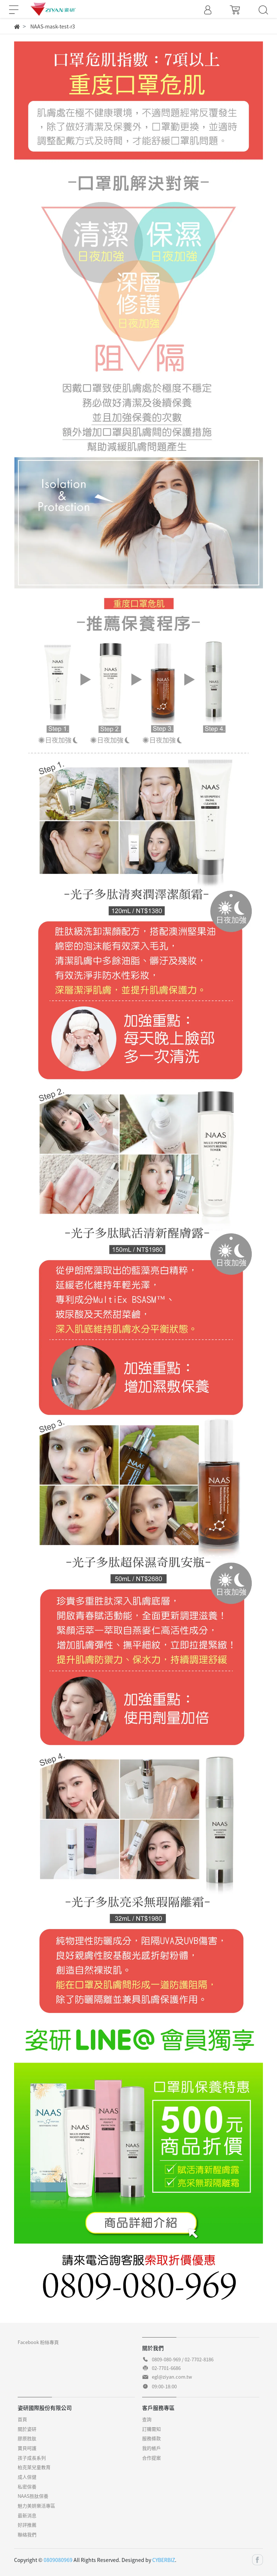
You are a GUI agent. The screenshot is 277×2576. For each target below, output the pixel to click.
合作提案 (151, 2457)
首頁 (22, 2419)
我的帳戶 (151, 2448)
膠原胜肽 (27, 2438)
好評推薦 (27, 2524)
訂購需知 (151, 2428)
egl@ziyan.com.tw (172, 2376)
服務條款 (151, 2438)
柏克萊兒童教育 (34, 2467)
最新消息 (27, 2515)
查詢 (146, 2419)
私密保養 (27, 2486)
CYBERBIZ (163, 2559)
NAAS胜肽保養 (33, 2495)
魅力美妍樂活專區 (36, 2505)
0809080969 (58, 2559)
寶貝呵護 (27, 2448)
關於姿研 (27, 2428)
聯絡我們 (27, 2534)
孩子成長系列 (32, 2457)
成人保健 (27, 2476)
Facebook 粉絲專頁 (38, 2342)
